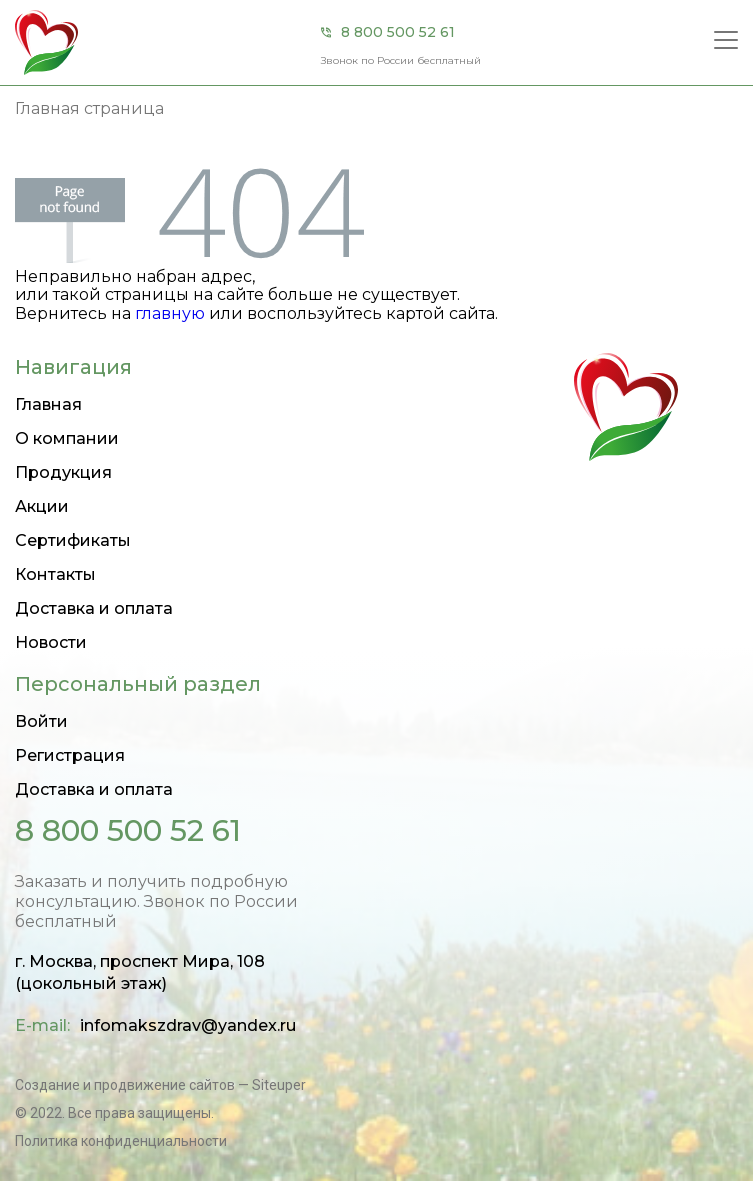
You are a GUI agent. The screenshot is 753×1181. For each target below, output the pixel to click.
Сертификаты (73, 540)
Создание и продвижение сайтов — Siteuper (160, 1085)
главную (170, 313)
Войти (41, 721)
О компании (67, 438)
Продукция (63, 472)
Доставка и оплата (94, 608)
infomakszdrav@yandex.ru (188, 1025)
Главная (48, 404)
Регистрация (70, 755)
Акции (42, 506)
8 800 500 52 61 (398, 32)
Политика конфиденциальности (121, 1141)
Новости (51, 642)
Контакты (55, 574)
